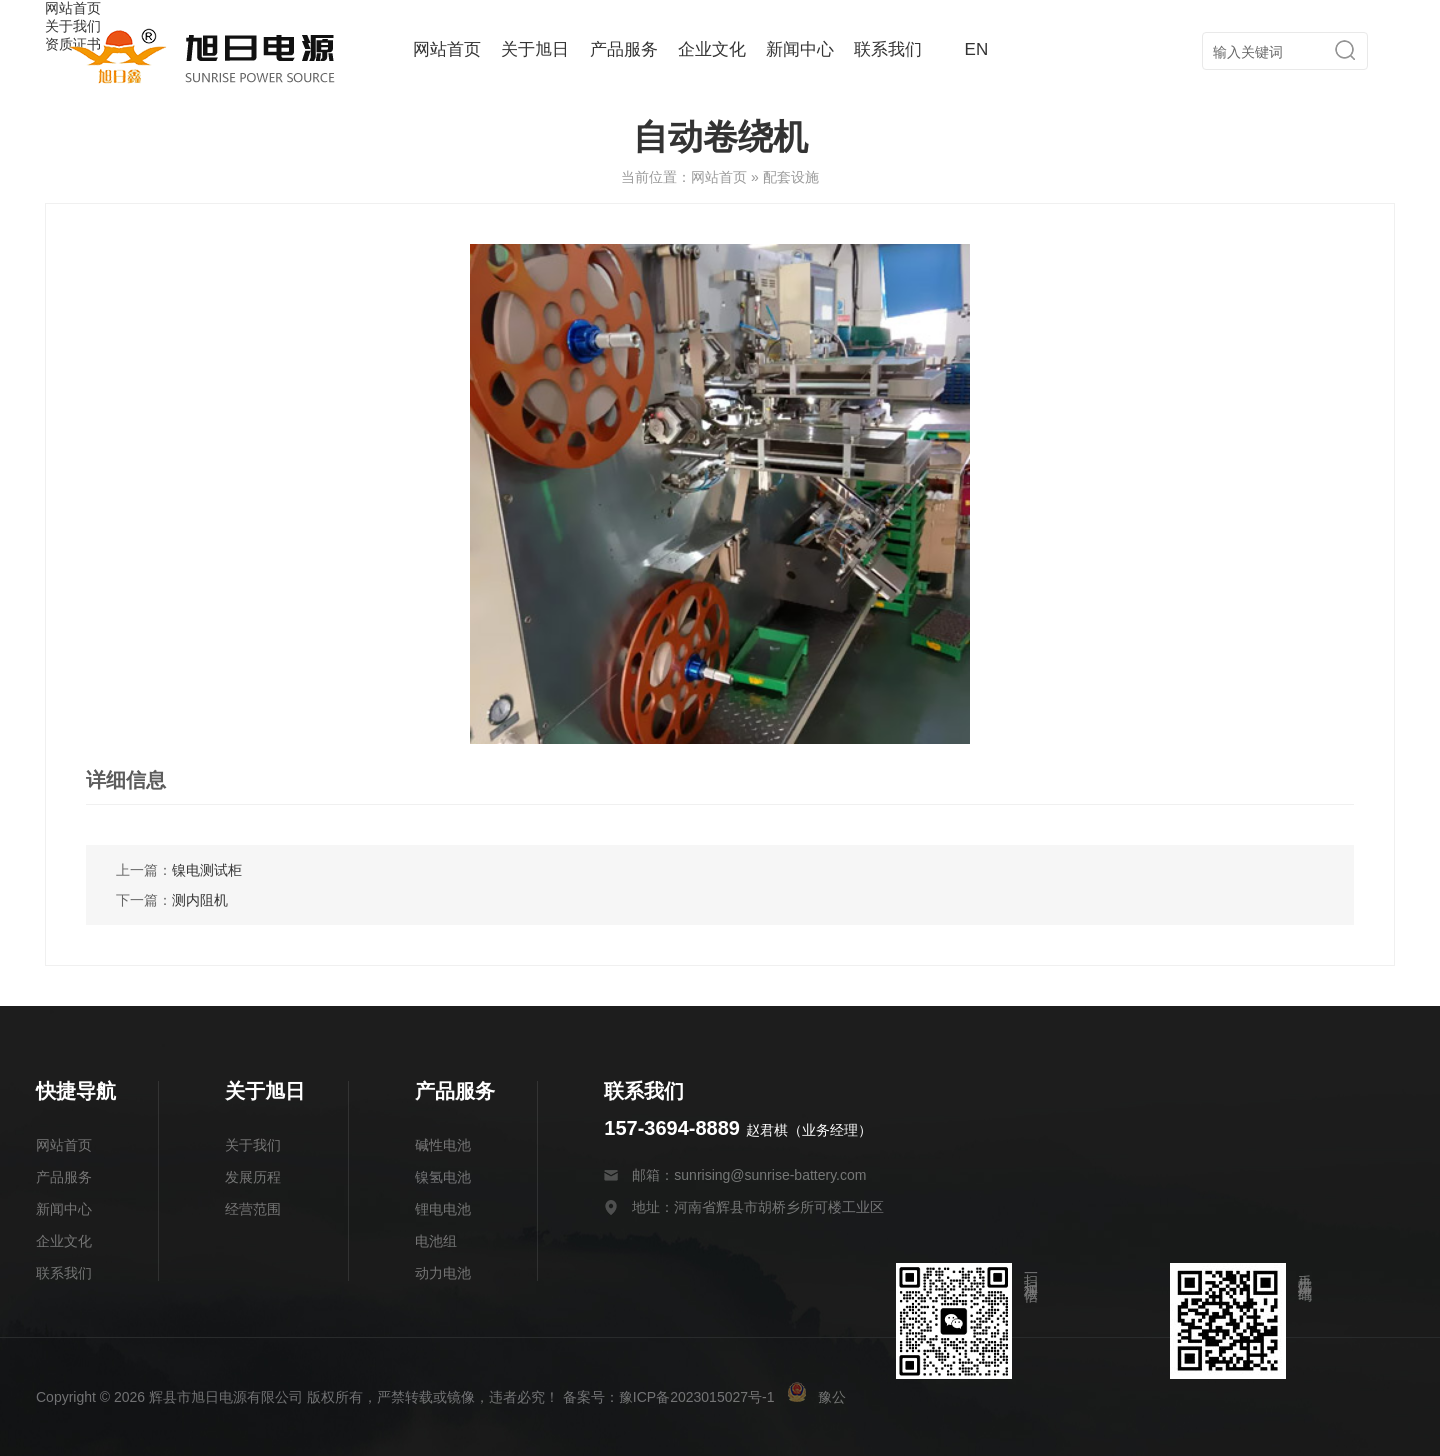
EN (977, 49)
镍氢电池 (443, 1177)
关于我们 (253, 1145)
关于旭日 (535, 49)
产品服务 (624, 49)
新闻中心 (800, 49)
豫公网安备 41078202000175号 (901, 1397)
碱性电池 (443, 1145)
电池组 (436, 1241)
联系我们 (888, 49)
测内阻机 (200, 900)
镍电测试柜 (207, 870)
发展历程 (253, 1177)
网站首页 (447, 49)
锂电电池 (443, 1209)
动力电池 (443, 1273)
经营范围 (253, 1209)
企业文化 (712, 49)
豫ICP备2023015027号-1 (697, 1397)
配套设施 (791, 177)
